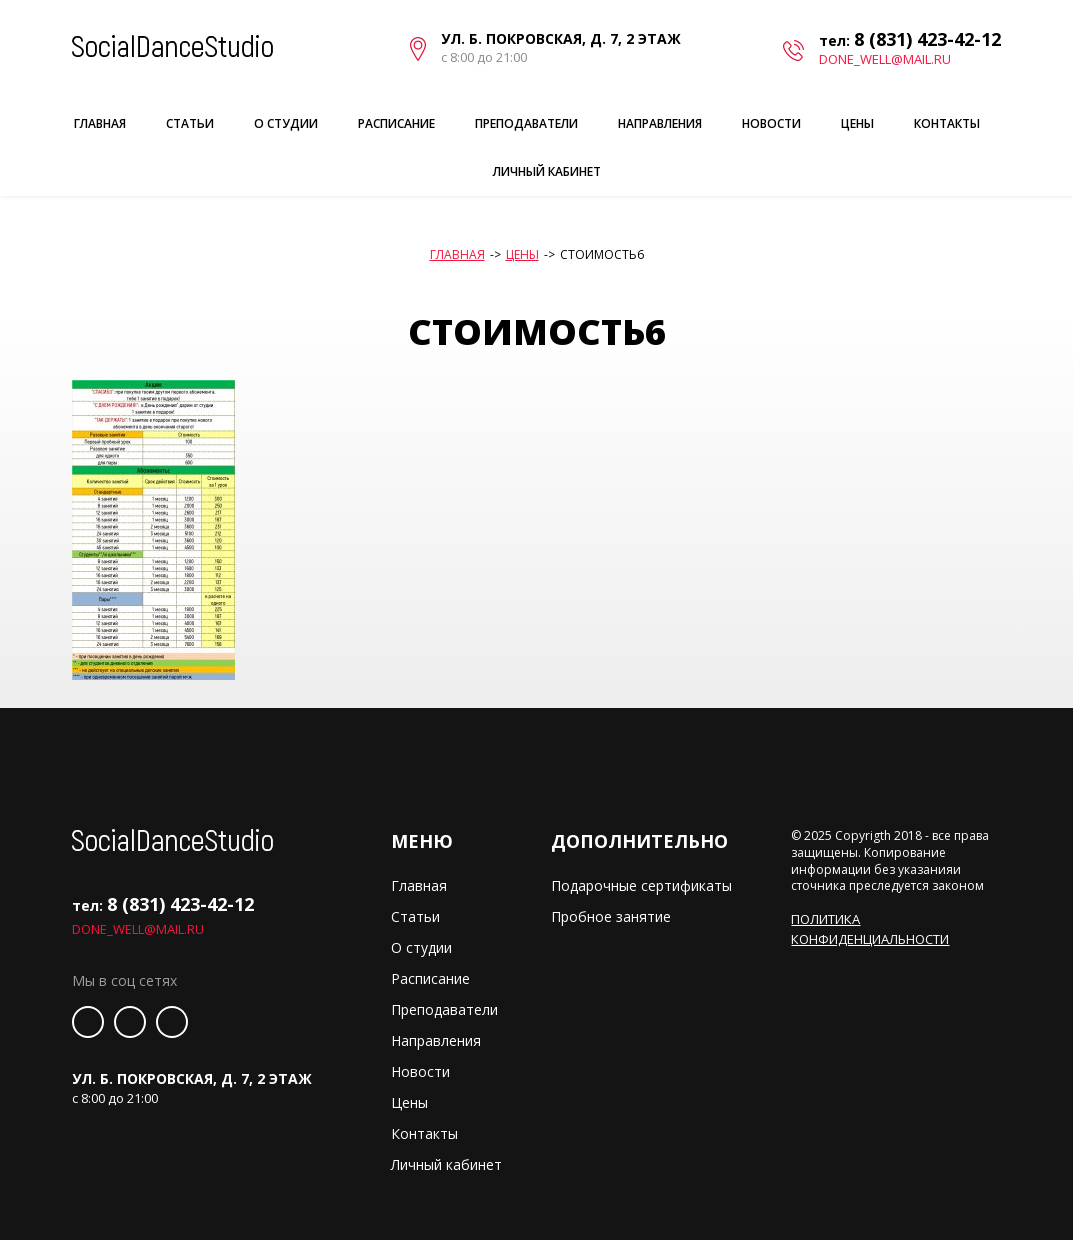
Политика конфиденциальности (870, 929)
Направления (660, 123)
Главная (100, 123)
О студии (286, 123)
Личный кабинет (547, 171)
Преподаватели (526, 123)
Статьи (190, 123)
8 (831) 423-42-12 (927, 39)
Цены (857, 123)
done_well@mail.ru (885, 59)
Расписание (396, 123)
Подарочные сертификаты (641, 885)
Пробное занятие (611, 916)
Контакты (947, 123)
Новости (771, 123)
